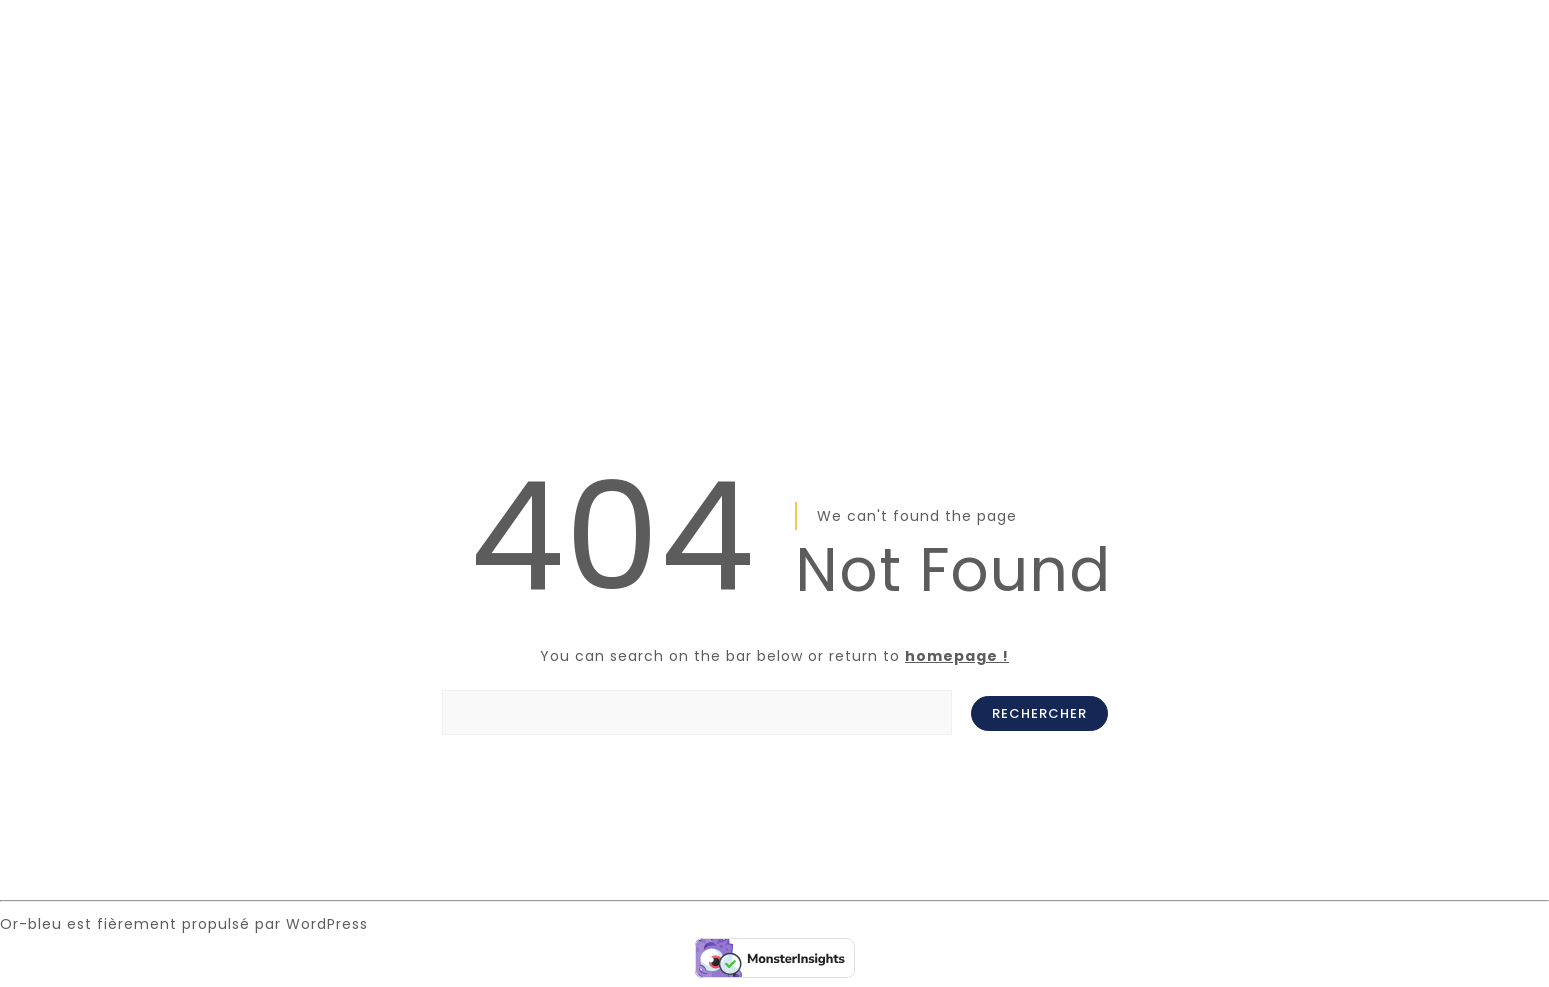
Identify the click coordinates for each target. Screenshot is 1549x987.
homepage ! (957, 656)
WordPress (327, 924)
